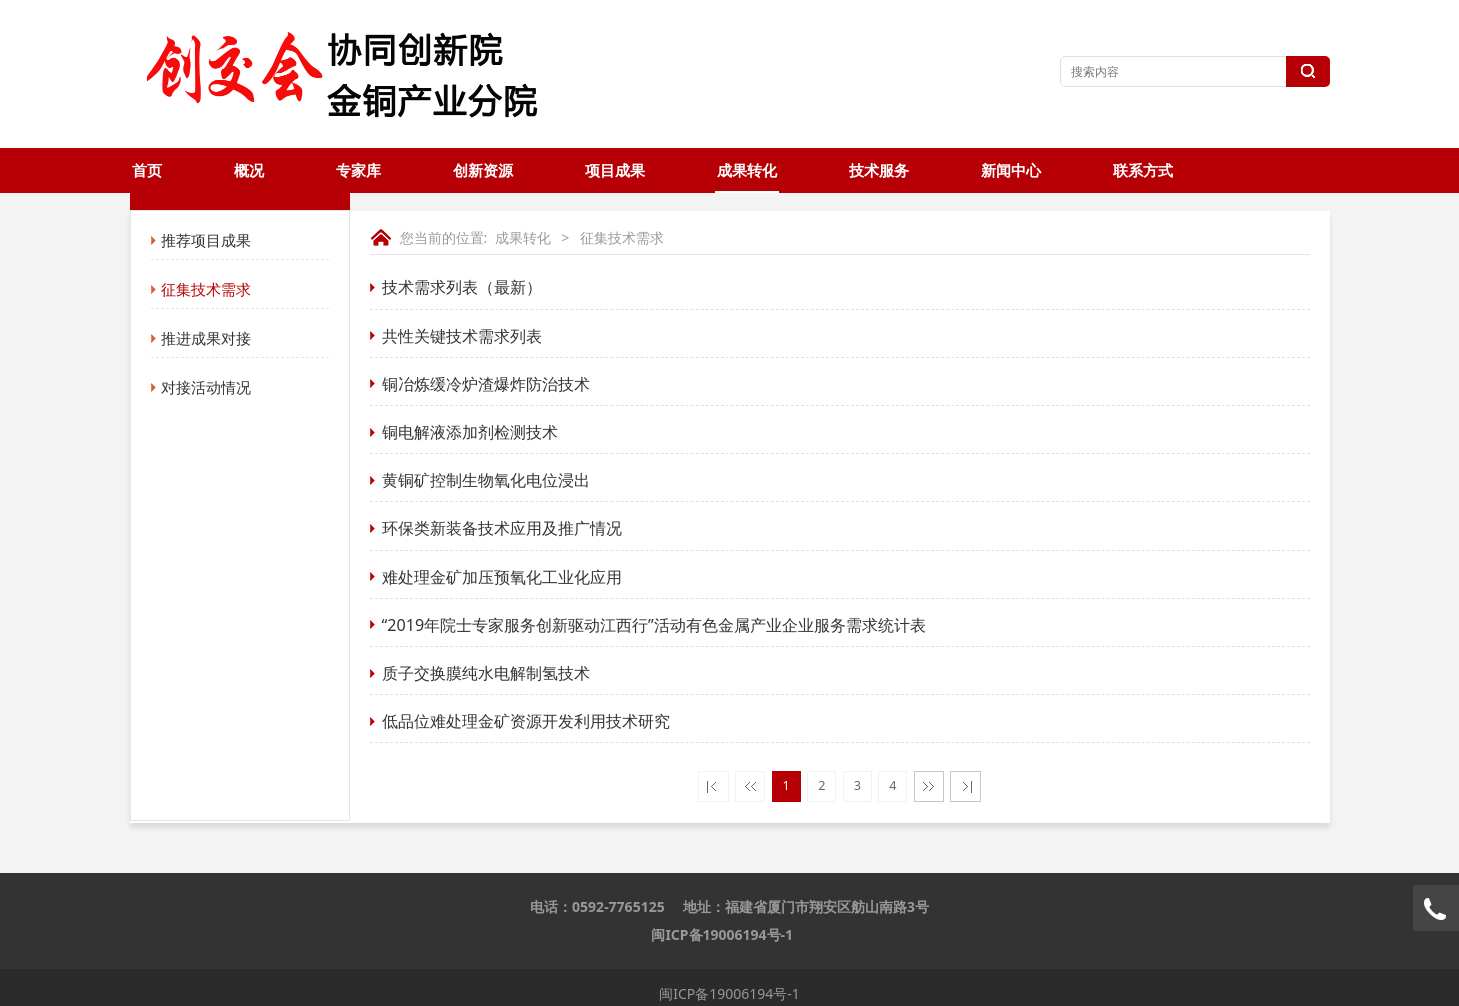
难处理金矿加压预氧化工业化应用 (502, 577)
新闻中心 (1011, 170)
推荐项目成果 (206, 240)
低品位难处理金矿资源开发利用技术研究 (526, 721)
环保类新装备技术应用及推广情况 (502, 528)
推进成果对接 (206, 338)
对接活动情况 (206, 387)
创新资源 (483, 170)
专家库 (358, 170)
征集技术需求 (206, 289)
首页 (147, 170)
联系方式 (1143, 170)
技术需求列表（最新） (462, 287)
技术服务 (879, 170)
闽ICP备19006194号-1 (722, 934)
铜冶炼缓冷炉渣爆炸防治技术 (486, 384)
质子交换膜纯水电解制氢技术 (486, 673)
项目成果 (615, 170)
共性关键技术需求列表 (462, 336)
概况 (249, 170)
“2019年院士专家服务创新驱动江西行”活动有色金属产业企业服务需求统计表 (654, 625)
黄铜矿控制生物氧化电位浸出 (486, 480)
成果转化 (747, 170)
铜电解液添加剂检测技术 (470, 432)
